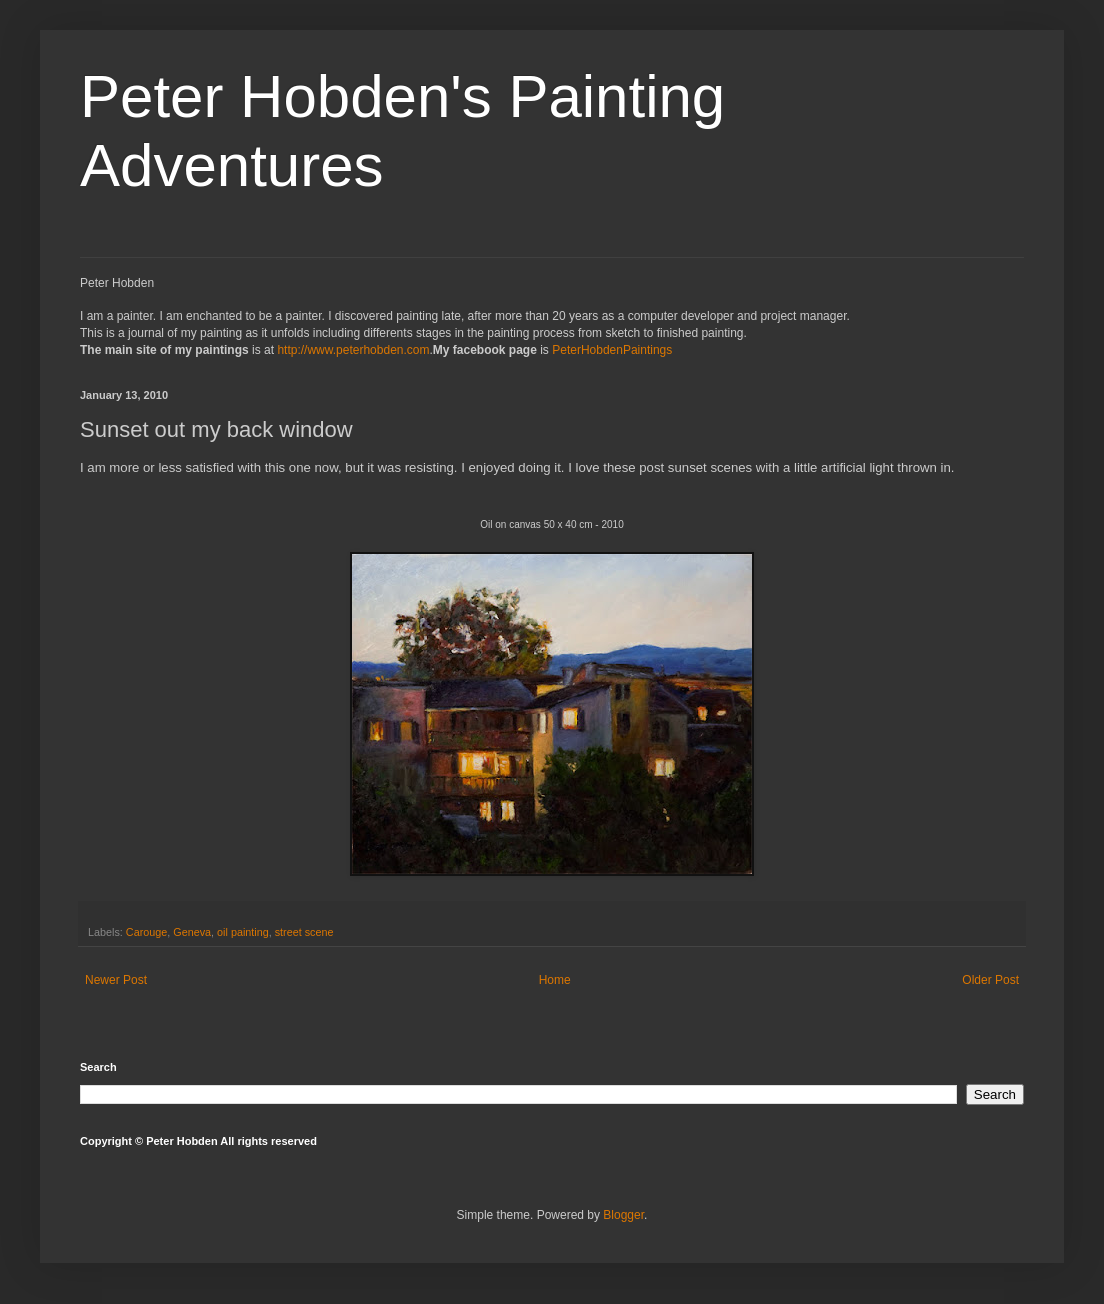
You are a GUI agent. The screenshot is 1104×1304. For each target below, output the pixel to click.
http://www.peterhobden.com (353, 350)
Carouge (146, 932)
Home (555, 980)
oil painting (243, 932)
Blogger (623, 1215)
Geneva (192, 932)
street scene (304, 932)
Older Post (990, 980)
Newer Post (116, 980)
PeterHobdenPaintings (612, 350)
